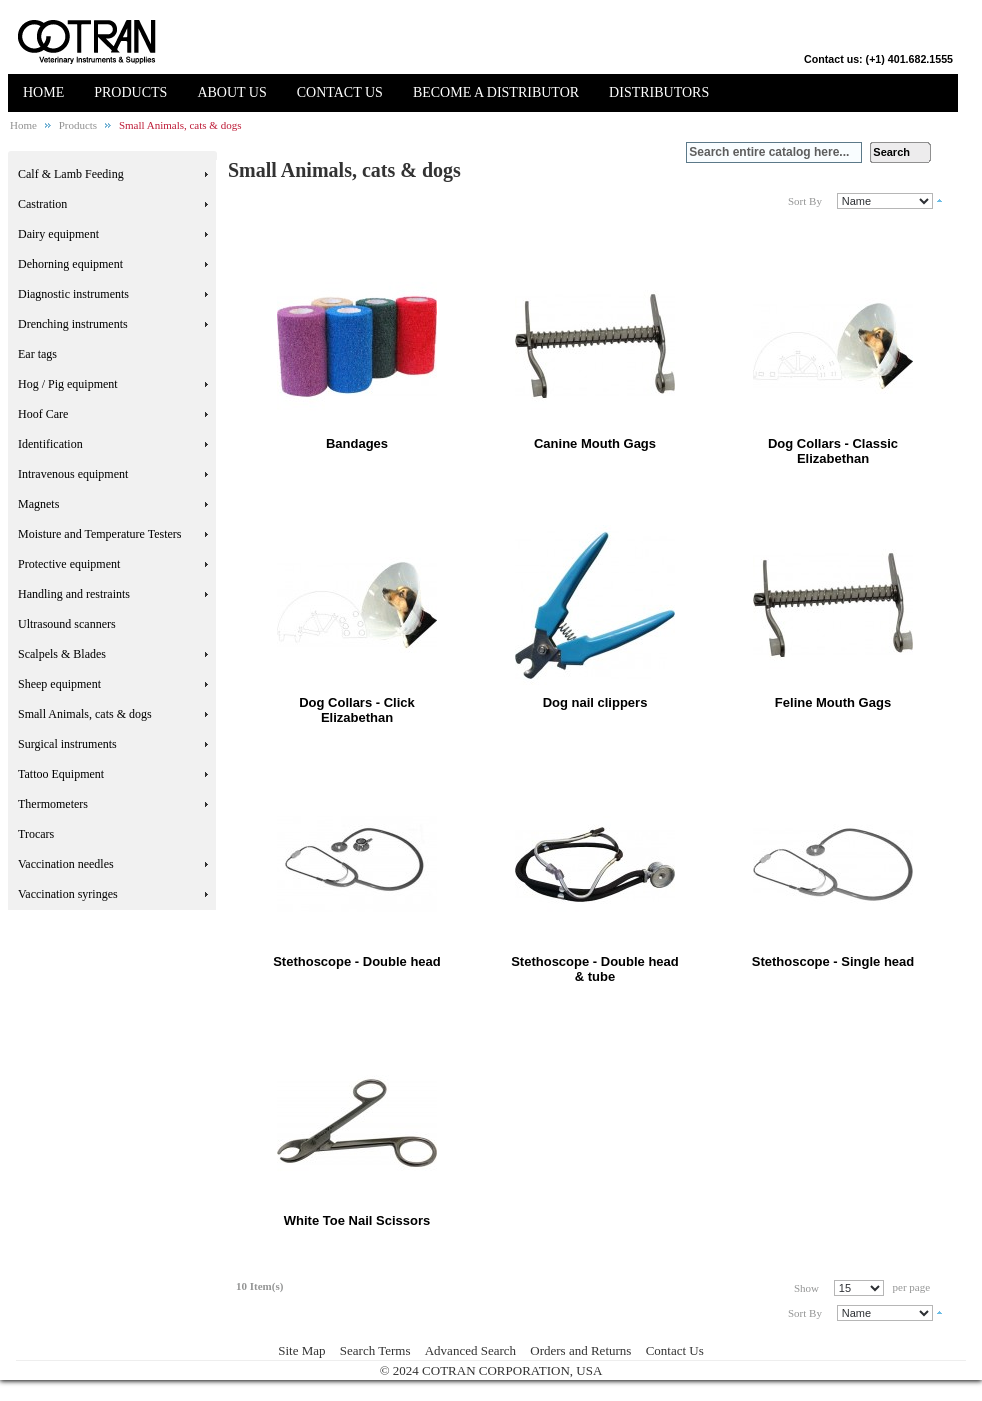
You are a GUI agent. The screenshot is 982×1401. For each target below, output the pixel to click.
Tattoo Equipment (61, 774)
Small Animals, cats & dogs (85, 714)
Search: (674, 152)
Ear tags (37, 354)
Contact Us (675, 1350)
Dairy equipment (58, 234)
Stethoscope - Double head (357, 961)
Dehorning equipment (70, 264)
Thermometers (53, 804)
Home (23, 125)
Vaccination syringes (68, 894)
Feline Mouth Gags (833, 702)
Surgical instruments (67, 744)
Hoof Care (43, 414)
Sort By (805, 201)
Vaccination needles (66, 864)
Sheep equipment (59, 684)
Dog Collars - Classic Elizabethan (833, 451)
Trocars (36, 834)
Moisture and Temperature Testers (100, 534)
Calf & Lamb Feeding (71, 174)
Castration (42, 204)
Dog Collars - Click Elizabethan (357, 710)
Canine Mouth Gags (595, 443)
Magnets (38, 504)
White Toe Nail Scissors (357, 1220)
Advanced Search (470, 1350)
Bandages (357, 443)
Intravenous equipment (73, 474)
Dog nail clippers (595, 702)
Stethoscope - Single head (833, 961)
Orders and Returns (580, 1350)
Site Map (301, 1350)
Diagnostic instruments (73, 294)
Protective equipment (69, 564)
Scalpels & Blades (62, 654)
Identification (50, 444)
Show (806, 1288)
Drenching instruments (73, 324)
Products (78, 125)
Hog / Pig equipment (68, 384)
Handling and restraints (74, 594)
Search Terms (375, 1350)
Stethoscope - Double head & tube (595, 969)
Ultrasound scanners (67, 624)
